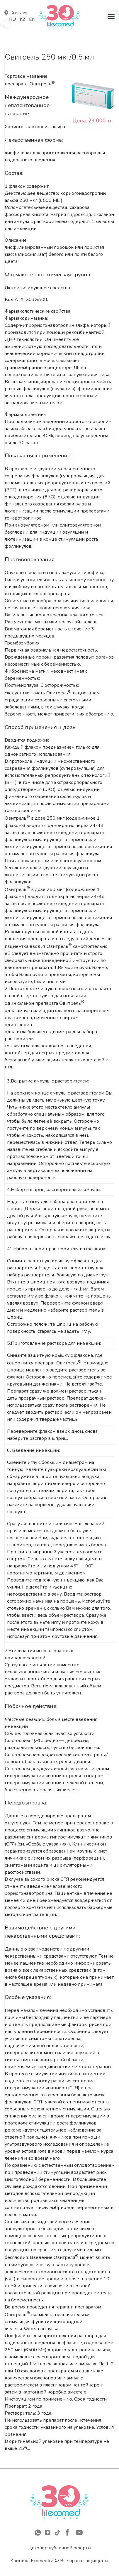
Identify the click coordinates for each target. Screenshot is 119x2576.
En (32, 19)
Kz (22, 19)
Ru (12, 19)
